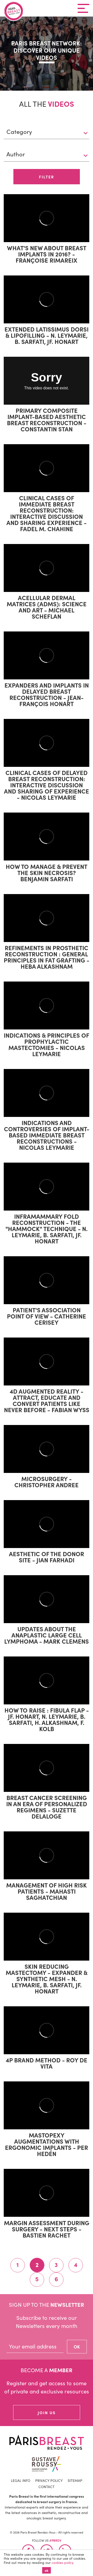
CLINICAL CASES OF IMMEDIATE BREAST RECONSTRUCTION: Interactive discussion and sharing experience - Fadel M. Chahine (46, 513)
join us (47, 2412)
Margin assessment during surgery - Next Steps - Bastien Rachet (46, 2229)
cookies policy (62, 2562)
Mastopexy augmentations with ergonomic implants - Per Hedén (46, 2144)
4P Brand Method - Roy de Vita (46, 2063)
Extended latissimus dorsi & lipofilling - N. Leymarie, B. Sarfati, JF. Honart (46, 335)
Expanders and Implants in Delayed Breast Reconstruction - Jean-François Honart (46, 694)
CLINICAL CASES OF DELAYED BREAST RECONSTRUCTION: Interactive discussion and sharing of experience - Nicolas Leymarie (46, 784)
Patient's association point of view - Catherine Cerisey (46, 1316)
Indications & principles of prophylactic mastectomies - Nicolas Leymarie (46, 1044)
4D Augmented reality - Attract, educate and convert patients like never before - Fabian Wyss (46, 1400)
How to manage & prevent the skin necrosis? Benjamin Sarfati (46, 872)
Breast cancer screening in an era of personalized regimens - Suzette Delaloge (46, 1806)
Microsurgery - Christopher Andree (46, 1481)
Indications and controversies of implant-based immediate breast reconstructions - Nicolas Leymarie (46, 1134)
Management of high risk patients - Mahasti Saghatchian (46, 1891)
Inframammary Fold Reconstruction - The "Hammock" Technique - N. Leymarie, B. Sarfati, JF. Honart (46, 1228)
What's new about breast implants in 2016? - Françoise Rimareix (46, 254)
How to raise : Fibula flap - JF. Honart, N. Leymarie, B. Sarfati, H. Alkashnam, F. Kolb (46, 1719)
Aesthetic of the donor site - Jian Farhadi (46, 1557)
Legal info (20, 2480)
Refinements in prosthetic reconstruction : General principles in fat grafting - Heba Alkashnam (46, 956)
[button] (83, 8)
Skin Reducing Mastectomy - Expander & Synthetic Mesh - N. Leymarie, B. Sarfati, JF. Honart (47, 1978)
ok (46, 2570)
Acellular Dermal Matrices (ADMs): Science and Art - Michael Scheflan (47, 606)
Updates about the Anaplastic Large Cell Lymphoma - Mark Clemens (46, 1635)
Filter (46, 176)
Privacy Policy (49, 2480)
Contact (46, 2486)
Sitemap (75, 2480)
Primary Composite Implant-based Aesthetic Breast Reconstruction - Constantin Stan (46, 419)
